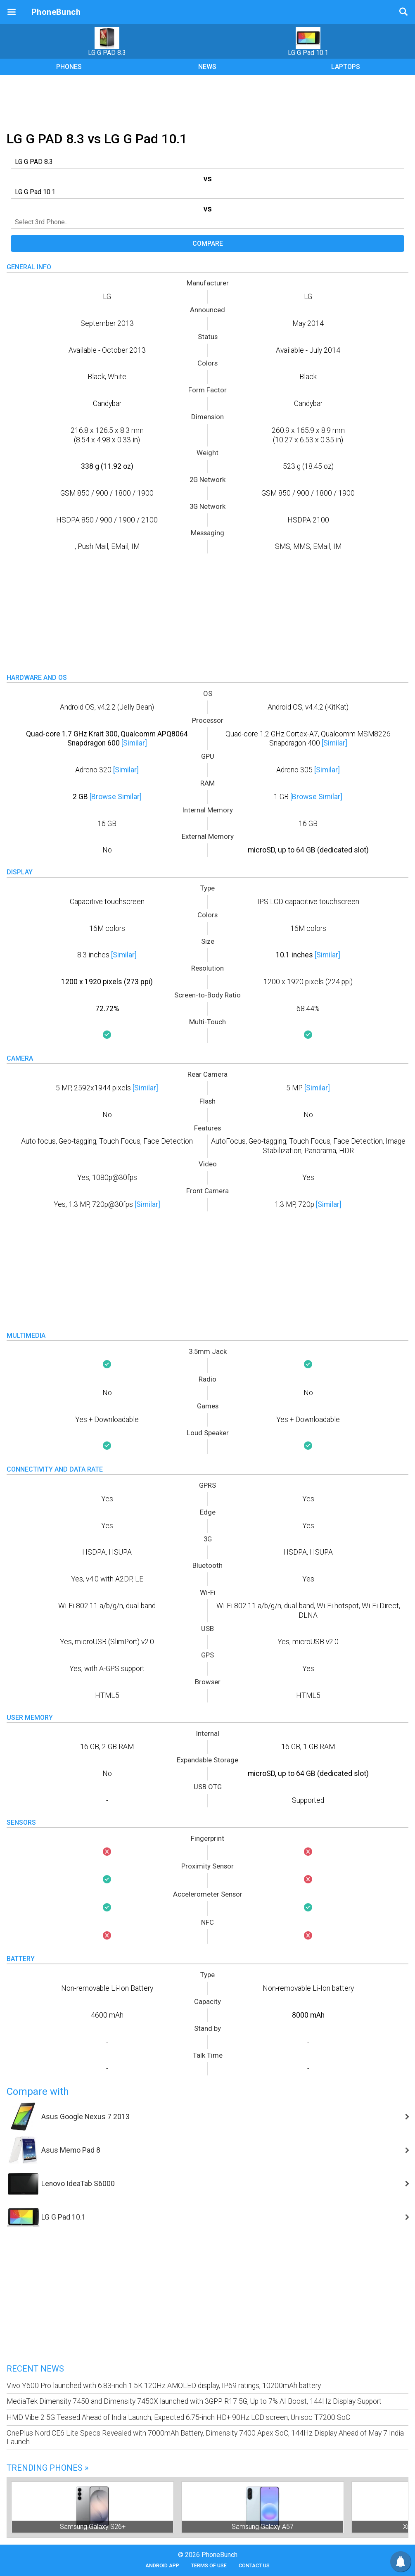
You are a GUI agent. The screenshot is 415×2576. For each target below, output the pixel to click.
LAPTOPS (345, 67)
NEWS (207, 67)
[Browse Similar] (116, 797)
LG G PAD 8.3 (107, 42)
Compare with (38, 2091)
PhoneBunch (56, 12)
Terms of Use (209, 2565)
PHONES (69, 67)
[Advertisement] (208, 101)
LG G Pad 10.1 (308, 42)
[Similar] (134, 743)
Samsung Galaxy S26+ (93, 2527)
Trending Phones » (47, 2468)
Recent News (35, 2369)
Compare (207, 243)
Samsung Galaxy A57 (263, 2527)
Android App (162, 2565)
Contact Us (254, 2565)
